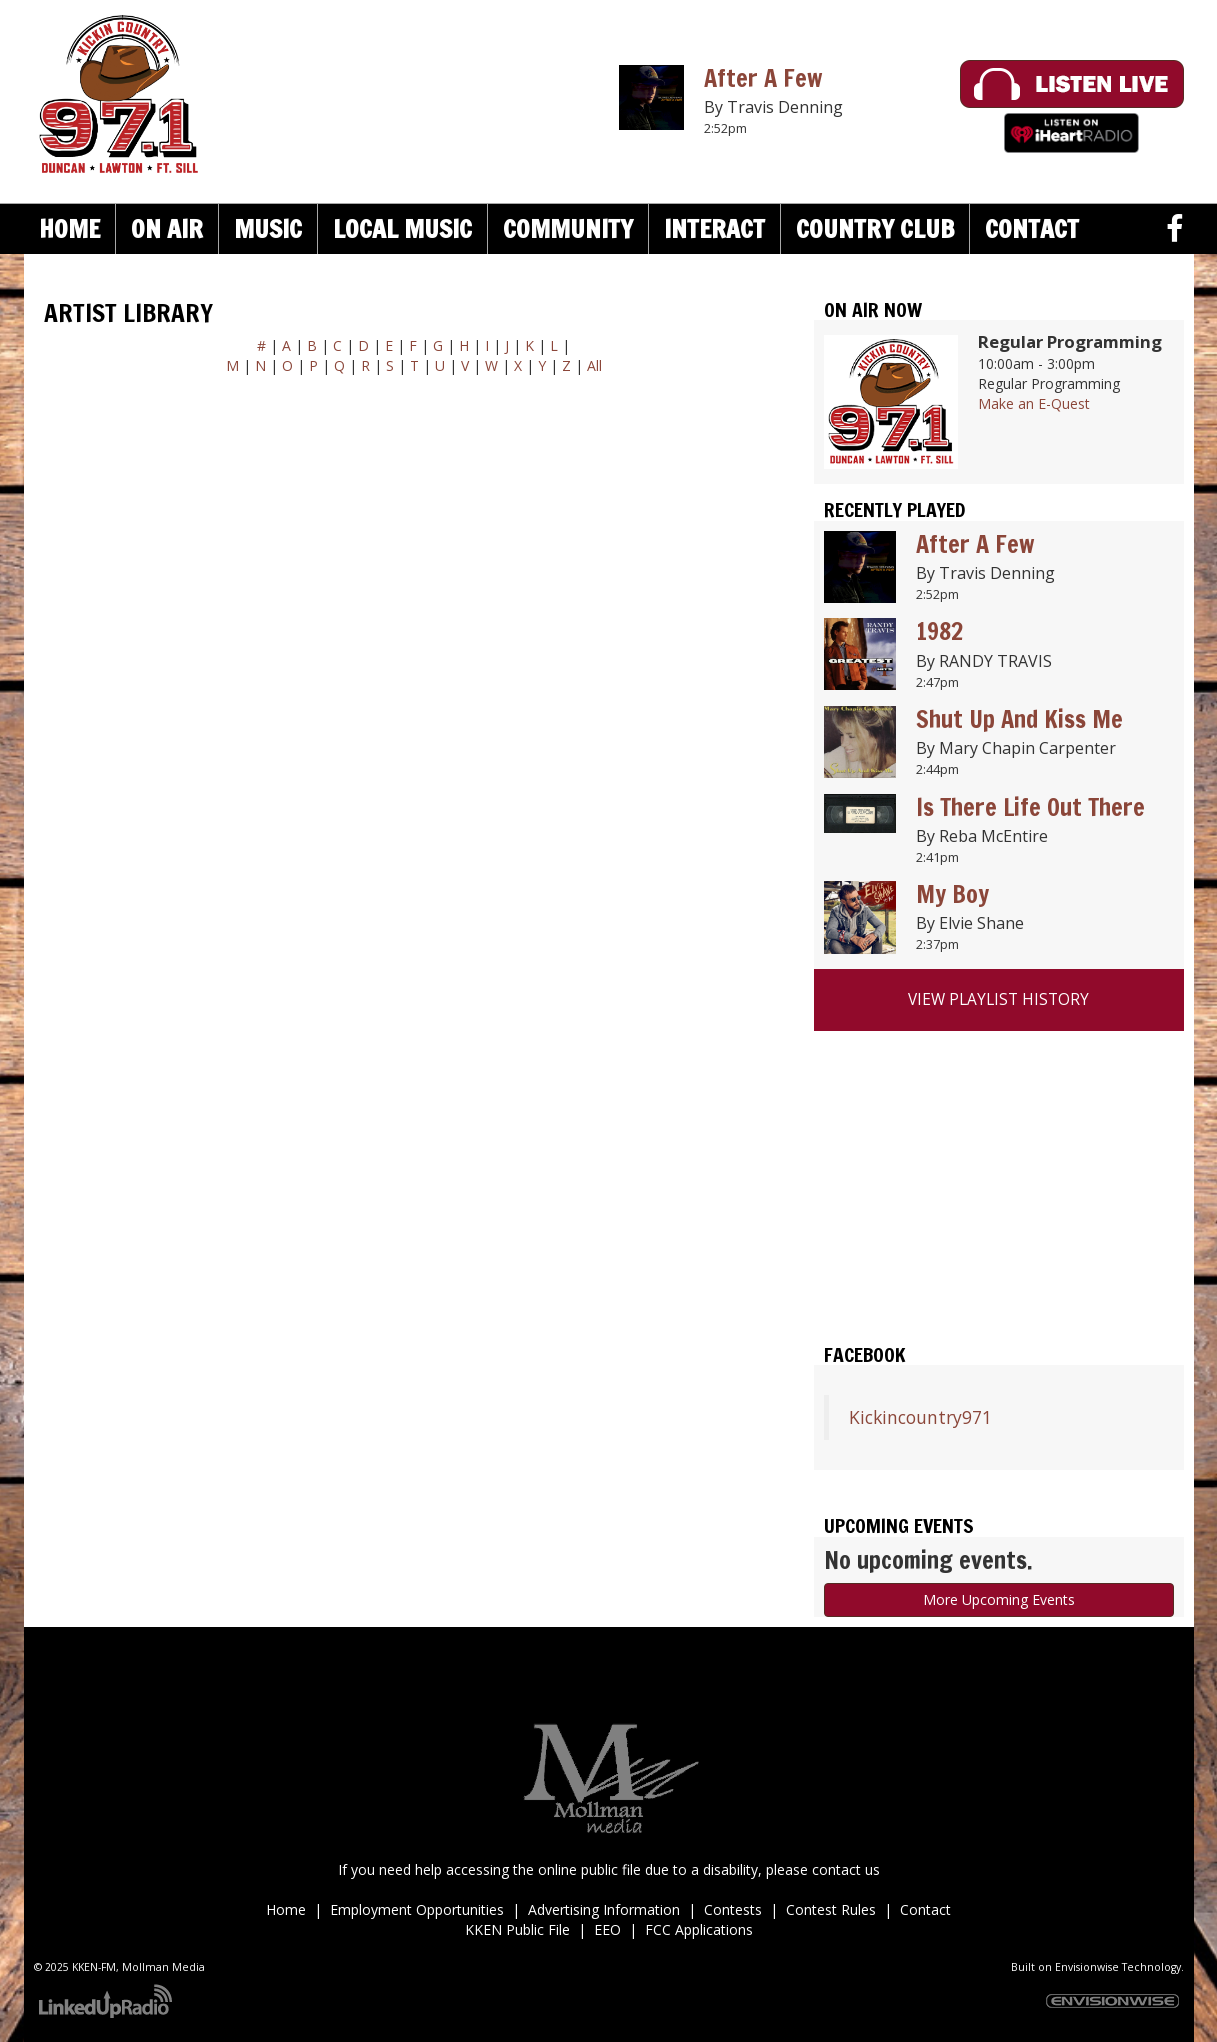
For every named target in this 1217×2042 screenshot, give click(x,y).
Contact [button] (1032, 228)
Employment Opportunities (417, 1909)
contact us (846, 1869)
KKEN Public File (517, 1929)
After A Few (763, 78)
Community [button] (568, 228)
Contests (733, 1909)
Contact (925, 1909)
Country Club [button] (875, 228)
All (594, 365)
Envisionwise (1087, 1967)
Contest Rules (831, 1909)
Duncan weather (999, 1279)
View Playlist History (998, 999)
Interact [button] (714, 228)
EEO (607, 1929)
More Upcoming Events (999, 1599)
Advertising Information (604, 1909)
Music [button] (268, 228)
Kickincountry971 (920, 1417)
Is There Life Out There (1030, 807)
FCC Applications (699, 1929)
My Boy (952, 894)
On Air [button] (167, 228)
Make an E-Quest (1034, 403)
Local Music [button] (402, 228)
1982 (939, 631)
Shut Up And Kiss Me (1019, 719)
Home (69, 228)
